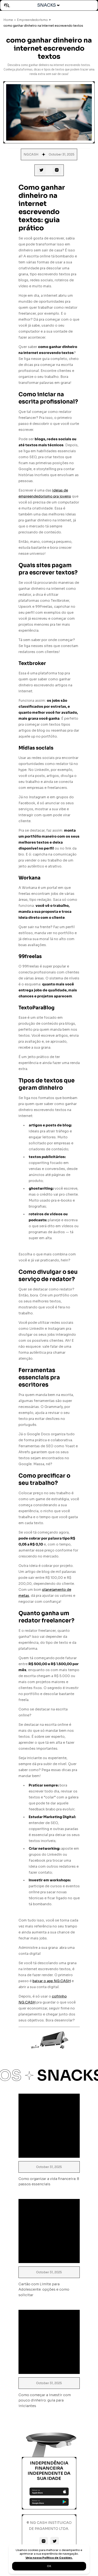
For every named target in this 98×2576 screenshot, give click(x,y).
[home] (7, 5)
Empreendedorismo (32, 20)
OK (49, 2566)
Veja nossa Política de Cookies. (49, 2558)
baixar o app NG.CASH (52, 1981)
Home (8, 20)
